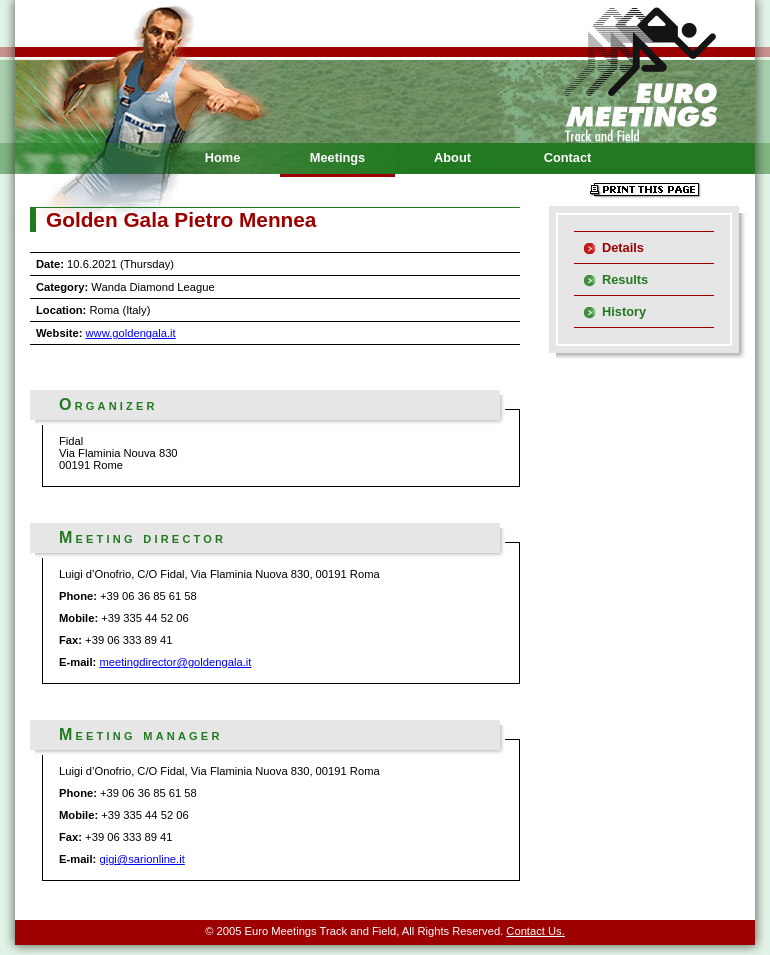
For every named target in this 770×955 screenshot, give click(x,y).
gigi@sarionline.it (141, 859)
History (624, 311)
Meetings (337, 157)
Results (625, 279)
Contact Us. (535, 931)
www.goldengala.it (131, 333)
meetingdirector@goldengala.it (175, 662)
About (452, 157)
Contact (568, 157)
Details (623, 247)
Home (223, 157)
